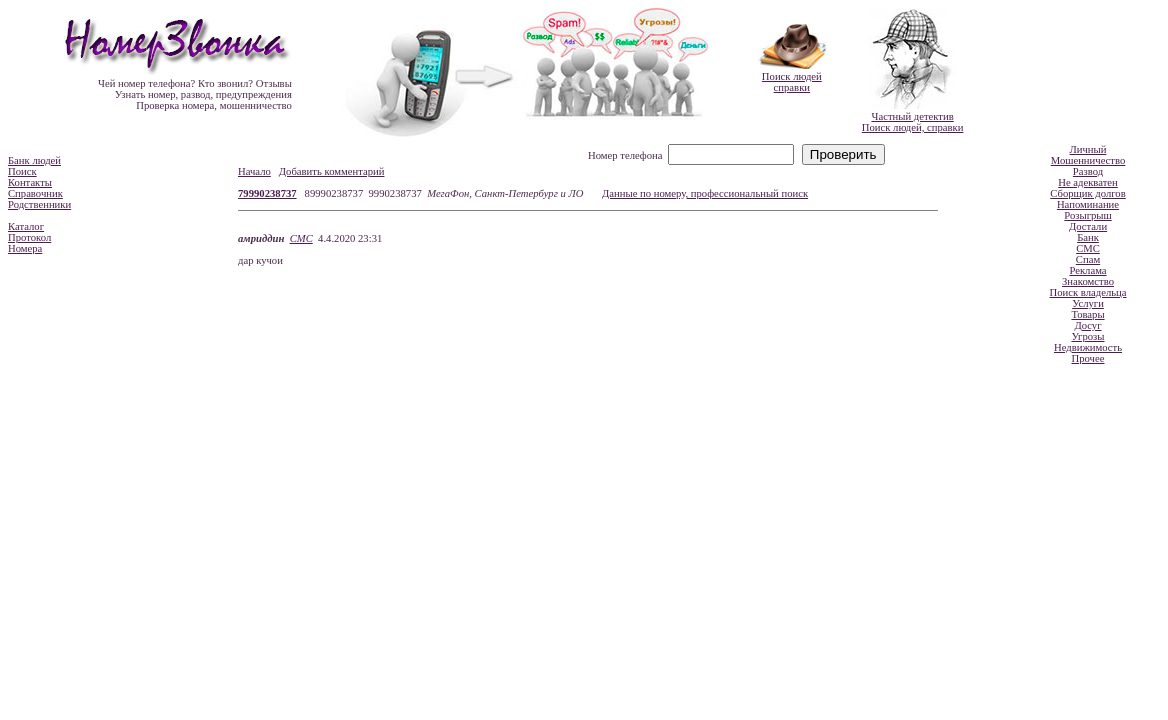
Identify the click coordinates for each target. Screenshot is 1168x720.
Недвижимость (1088, 347)
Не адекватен (1088, 182)
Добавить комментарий (332, 171)
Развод (1088, 171)
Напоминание (1088, 204)
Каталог (26, 226)
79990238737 (267, 193)
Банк (1088, 237)
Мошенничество (1088, 160)
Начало (254, 171)
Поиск (22, 171)
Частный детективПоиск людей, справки (913, 122)
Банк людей (34, 160)
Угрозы (1087, 336)
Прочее (1088, 358)
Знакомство (1088, 281)
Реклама (1087, 270)
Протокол (29, 237)
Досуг (1087, 325)
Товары (1087, 314)
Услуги (1088, 303)
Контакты (30, 182)
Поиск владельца (1088, 292)
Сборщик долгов (1087, 193)
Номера (25, 248)
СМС (301, 238)
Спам (1088, 259)
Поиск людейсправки (792, 82)
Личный (1088, 149)
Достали (1088, 226)
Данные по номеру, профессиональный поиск (705, 193)
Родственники (39, 204)
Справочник (35, 193)
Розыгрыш (1087, 215)
